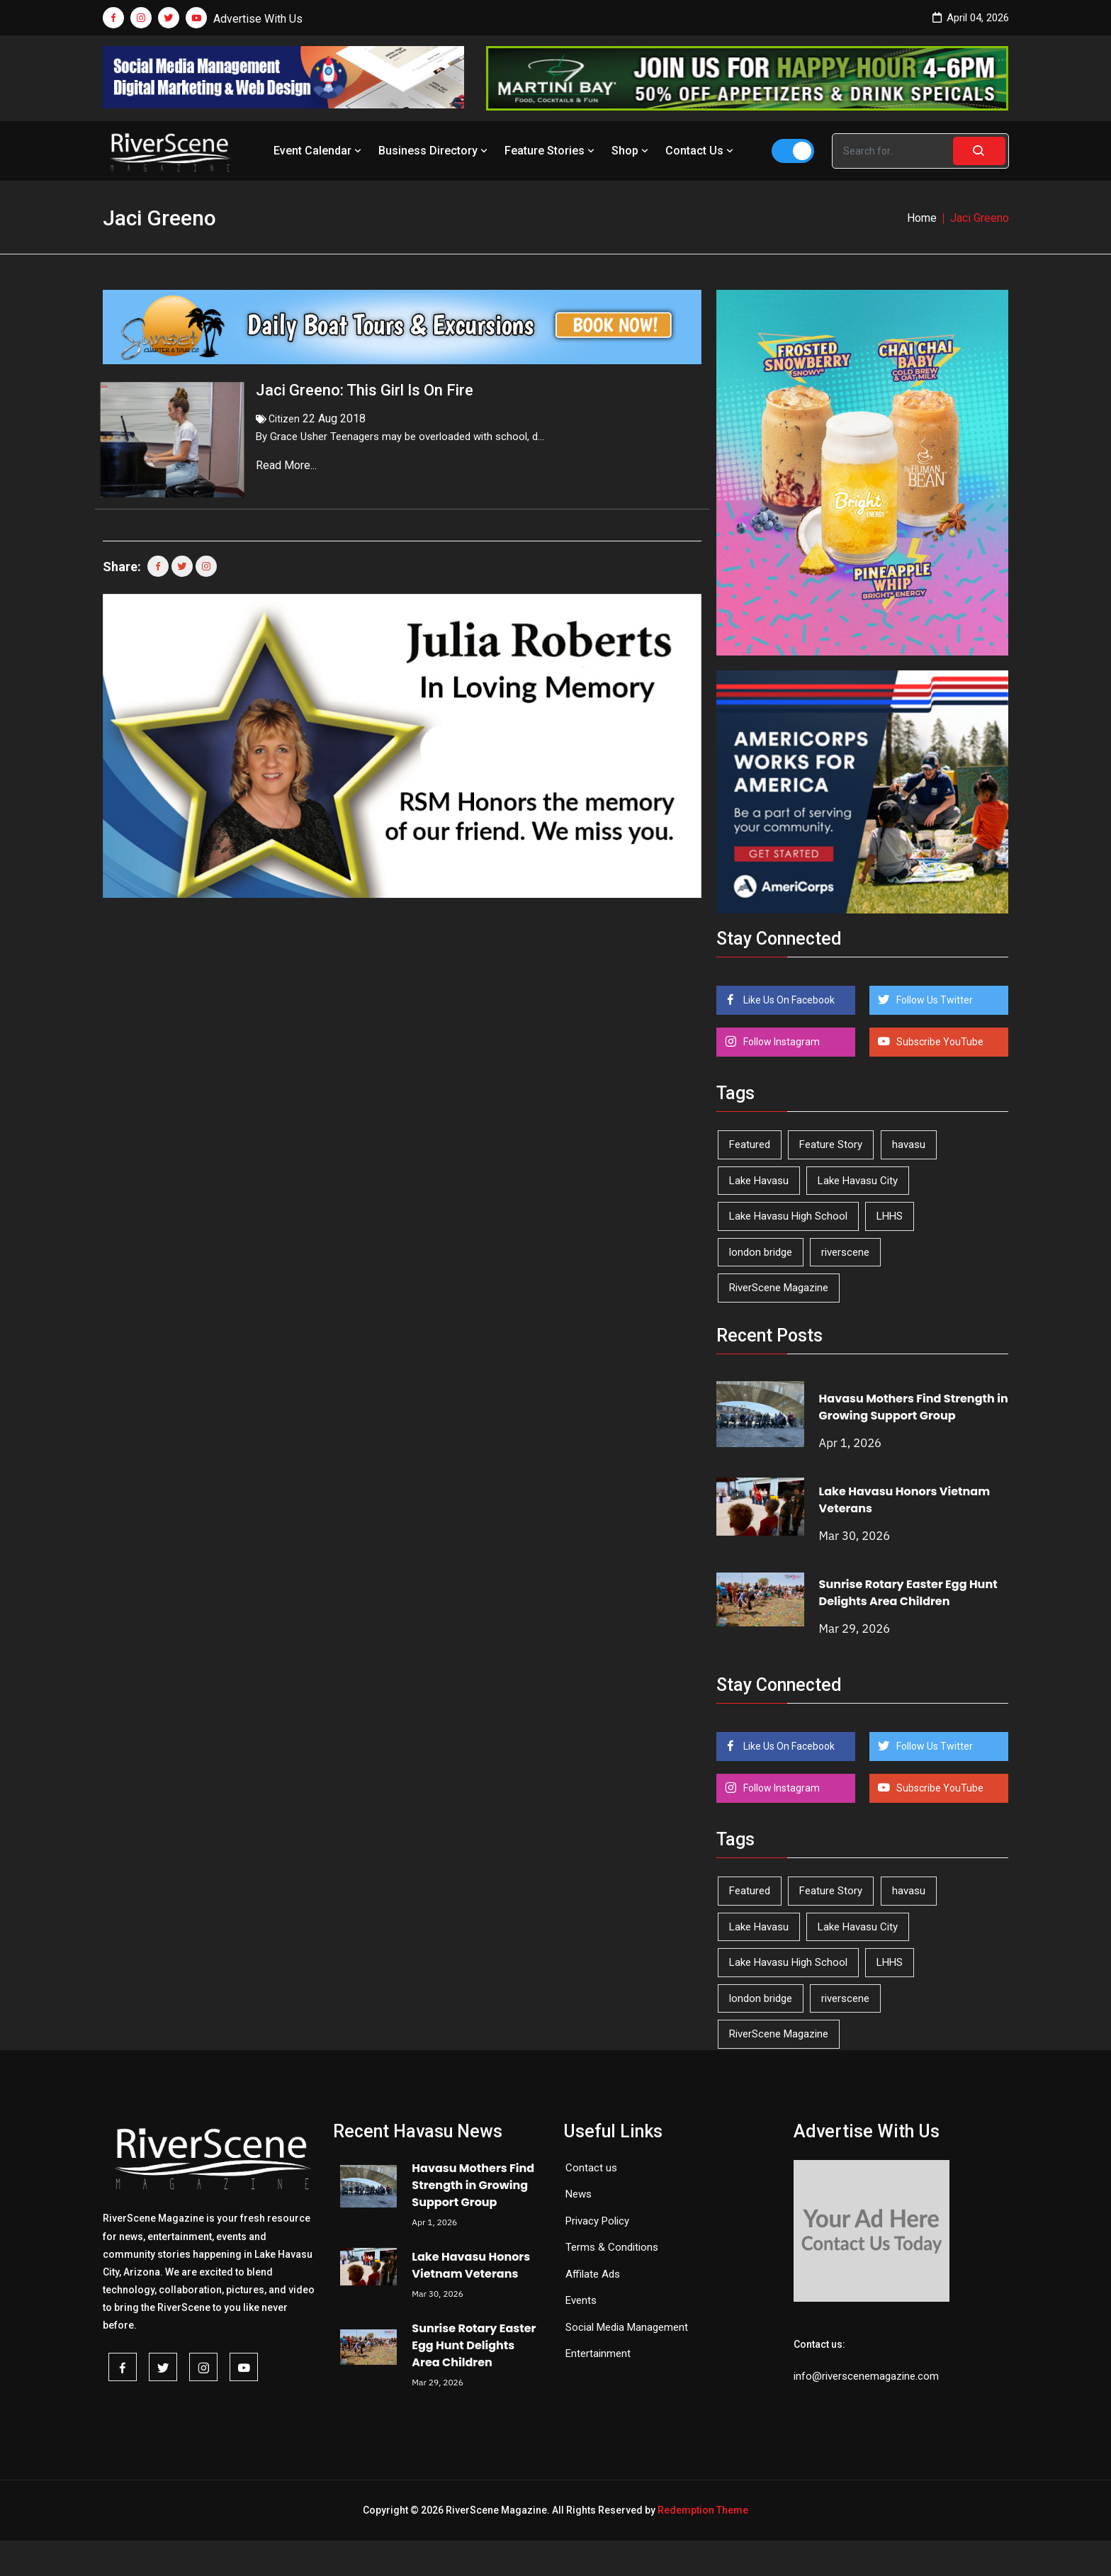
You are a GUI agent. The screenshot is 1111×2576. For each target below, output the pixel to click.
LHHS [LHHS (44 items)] (889, 1216)
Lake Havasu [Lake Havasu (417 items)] (759, 1180)
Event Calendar (318, 150)
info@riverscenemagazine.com (866, 2376)
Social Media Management (626, 2327)
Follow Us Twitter (933, 1000)
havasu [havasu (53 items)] (908, 1144)
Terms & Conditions (611, 2247)
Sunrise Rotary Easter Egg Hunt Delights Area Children (908, 1592)
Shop (631, 150)
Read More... (288, 465)
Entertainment (598, 2353)
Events (581, 2300)
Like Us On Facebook (788, 1000)
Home (922, 218)
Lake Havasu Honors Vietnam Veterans (471, 2265)
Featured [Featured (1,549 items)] (749, 1144)
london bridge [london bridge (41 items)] (760, 1252)
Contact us (591, 2167)
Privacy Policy (597, 2221)
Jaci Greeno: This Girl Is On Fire (364, 390)
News (578, 2194)
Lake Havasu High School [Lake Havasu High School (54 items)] (788, 1216)
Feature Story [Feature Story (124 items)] (830, 1144)
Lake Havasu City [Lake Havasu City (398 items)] (858, 1180)
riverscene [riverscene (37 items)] (845, 1252)
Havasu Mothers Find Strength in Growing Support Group (913, 1407)
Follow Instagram (780, 1041)
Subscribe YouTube (938, 1041)
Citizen (284, 418)
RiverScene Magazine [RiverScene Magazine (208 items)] (778, 1287)
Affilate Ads (592, 2274)
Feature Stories (550, 150)
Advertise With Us (258, 19)
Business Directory (434, 150)
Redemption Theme (703, 2510)
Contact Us (700, 150)
